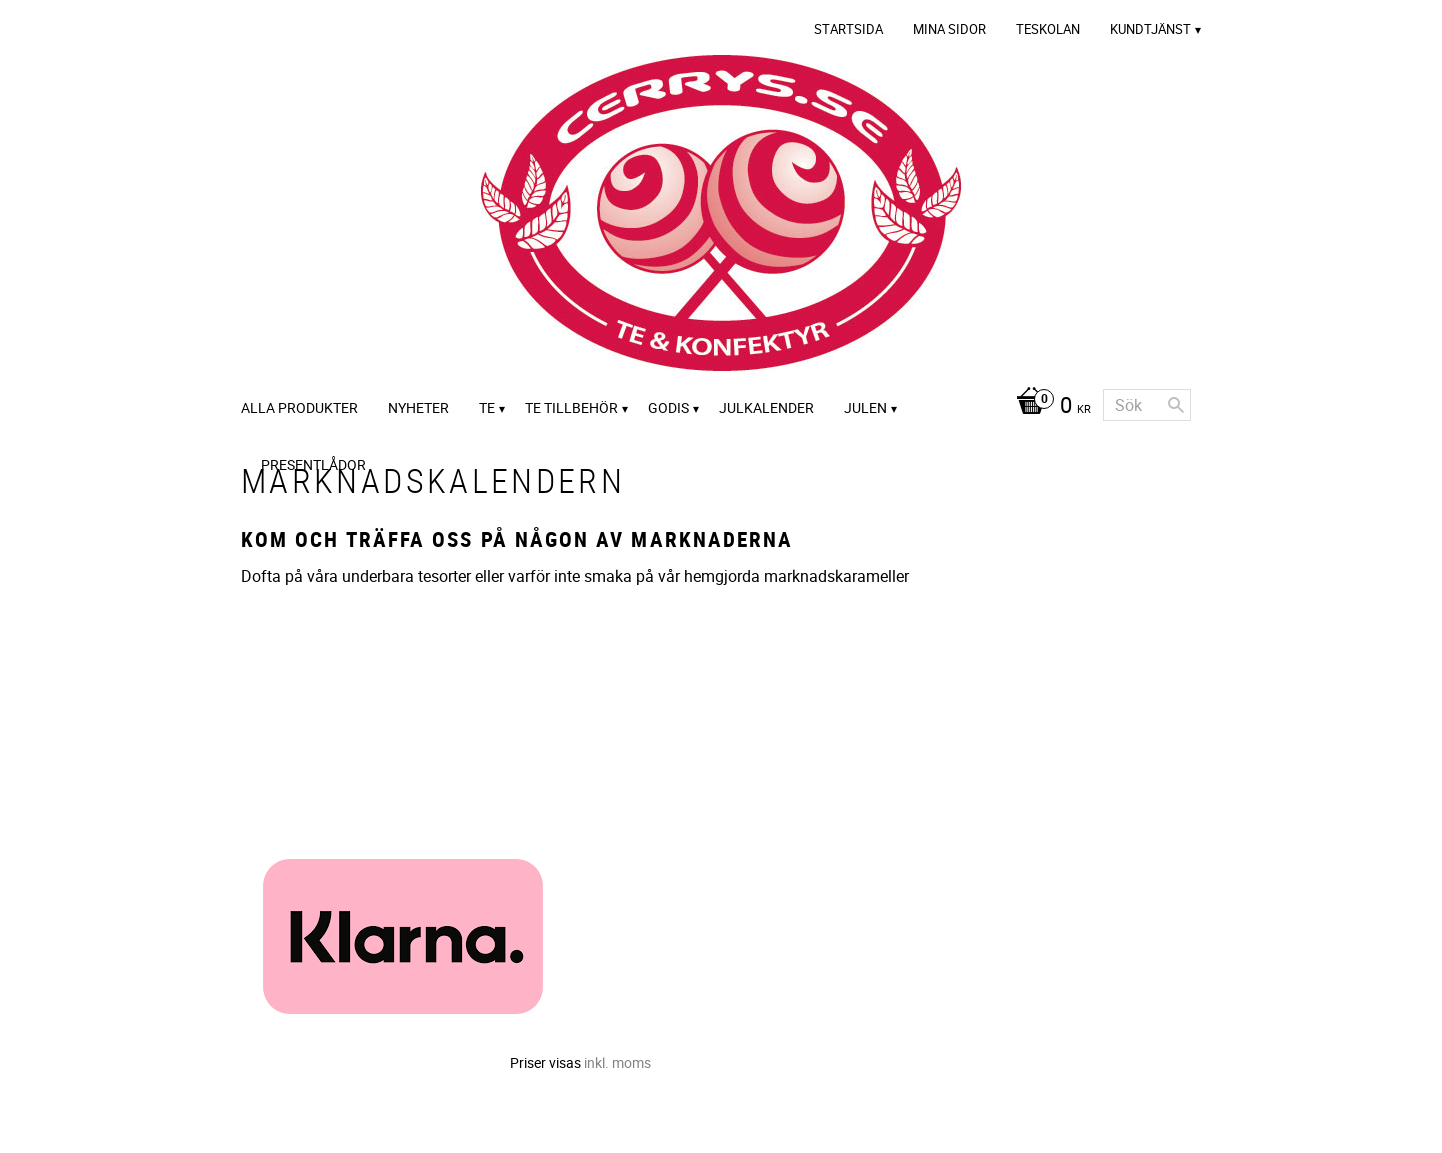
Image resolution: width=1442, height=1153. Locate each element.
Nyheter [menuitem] (418, 407)
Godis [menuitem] (668, 407)
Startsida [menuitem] (848, 29)
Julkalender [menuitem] (766, 407)
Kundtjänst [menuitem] (1150, 29)
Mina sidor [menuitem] (949, 29)
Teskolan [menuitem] (1048, 29)
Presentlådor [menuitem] (313, 464)
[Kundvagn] (1048, 407)
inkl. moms (617, 1062)
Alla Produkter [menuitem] (299, 407)
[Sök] (1176, 405)
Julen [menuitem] (865, 407)
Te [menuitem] (487, 407)
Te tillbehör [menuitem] (571, 407)
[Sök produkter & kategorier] (1147, 405)
